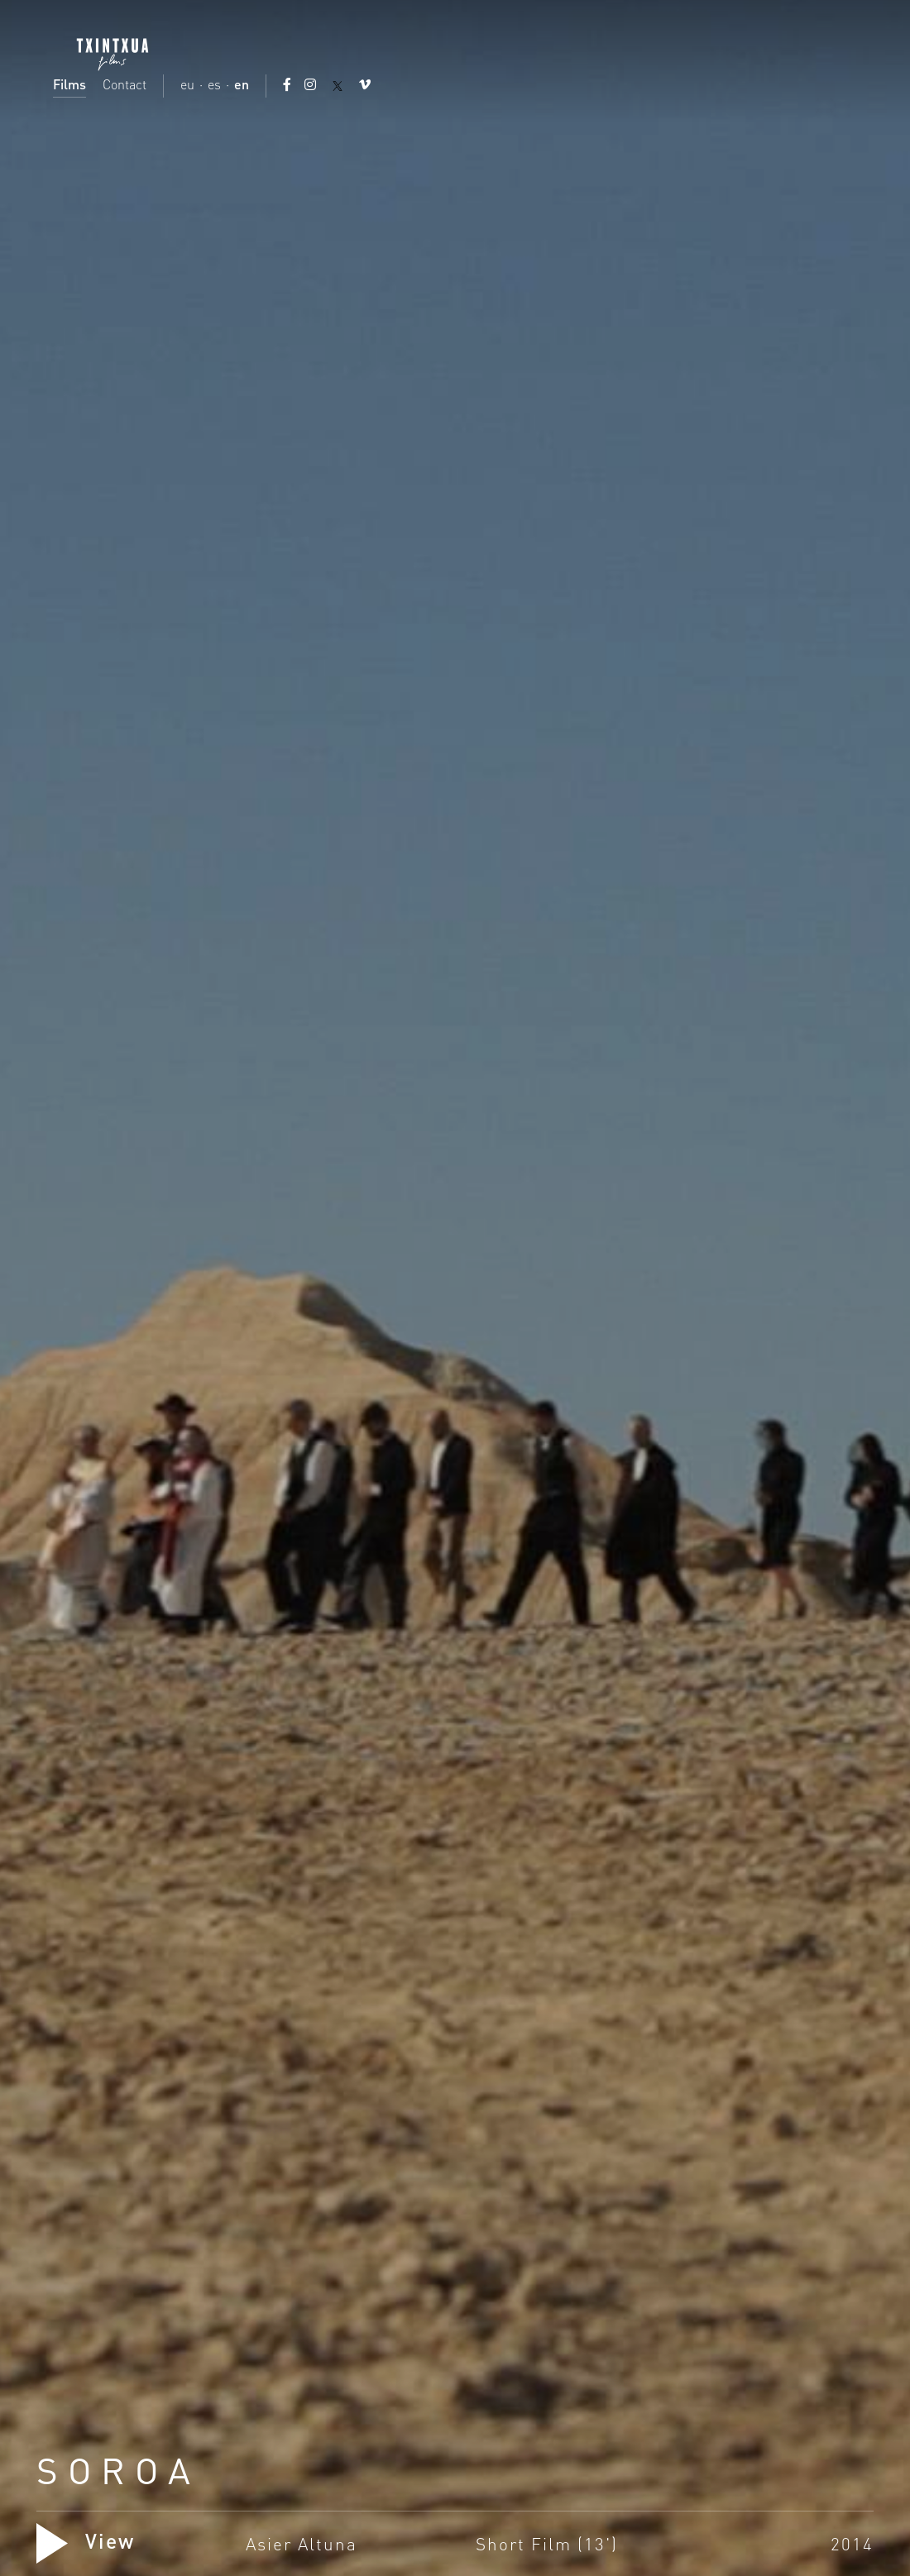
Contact (124, 84)
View (85, 2540)
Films (69, 84)
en (241, 84)
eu (187, 84)
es (214, 84)
